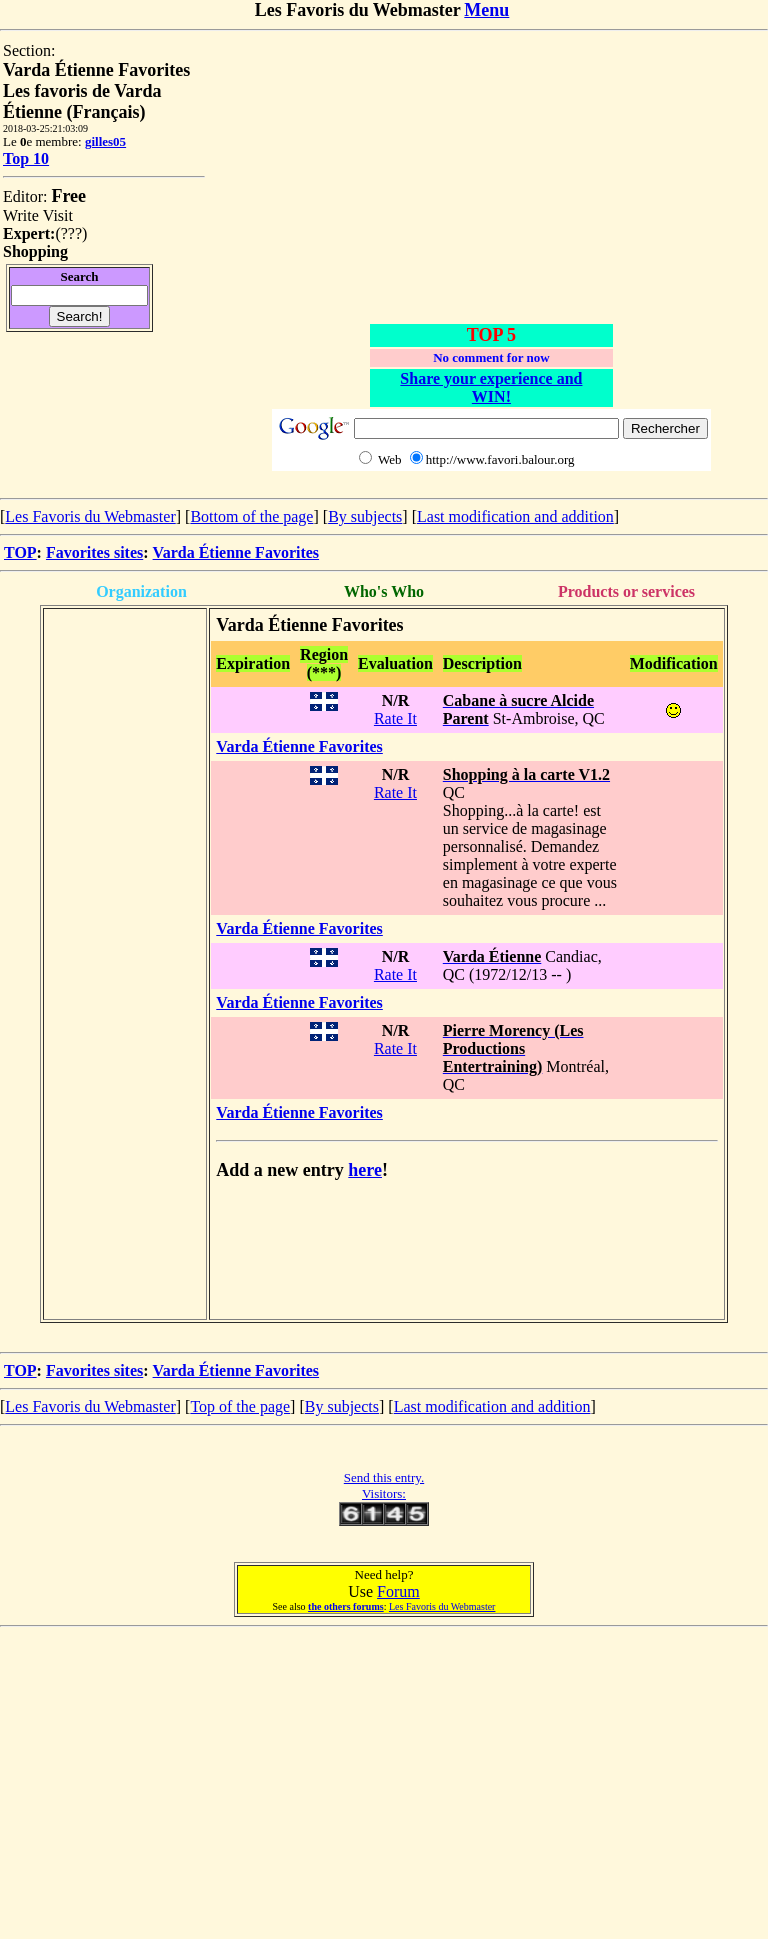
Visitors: (384, 1493)
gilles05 (105, 141)
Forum (398, 1591)
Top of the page (240, 1406)
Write (21, 215)
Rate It (395, 718)
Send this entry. (384, 1477)
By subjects (365, 516)
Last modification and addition (515, 516)
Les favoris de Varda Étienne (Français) (82, 101)
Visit (58, 215)
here (365, 1170)
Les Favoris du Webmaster (90, 516)
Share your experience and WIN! (491, 387)
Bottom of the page (251, 516)
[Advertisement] (491, 182)
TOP (20, 552)
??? (71, 233)
